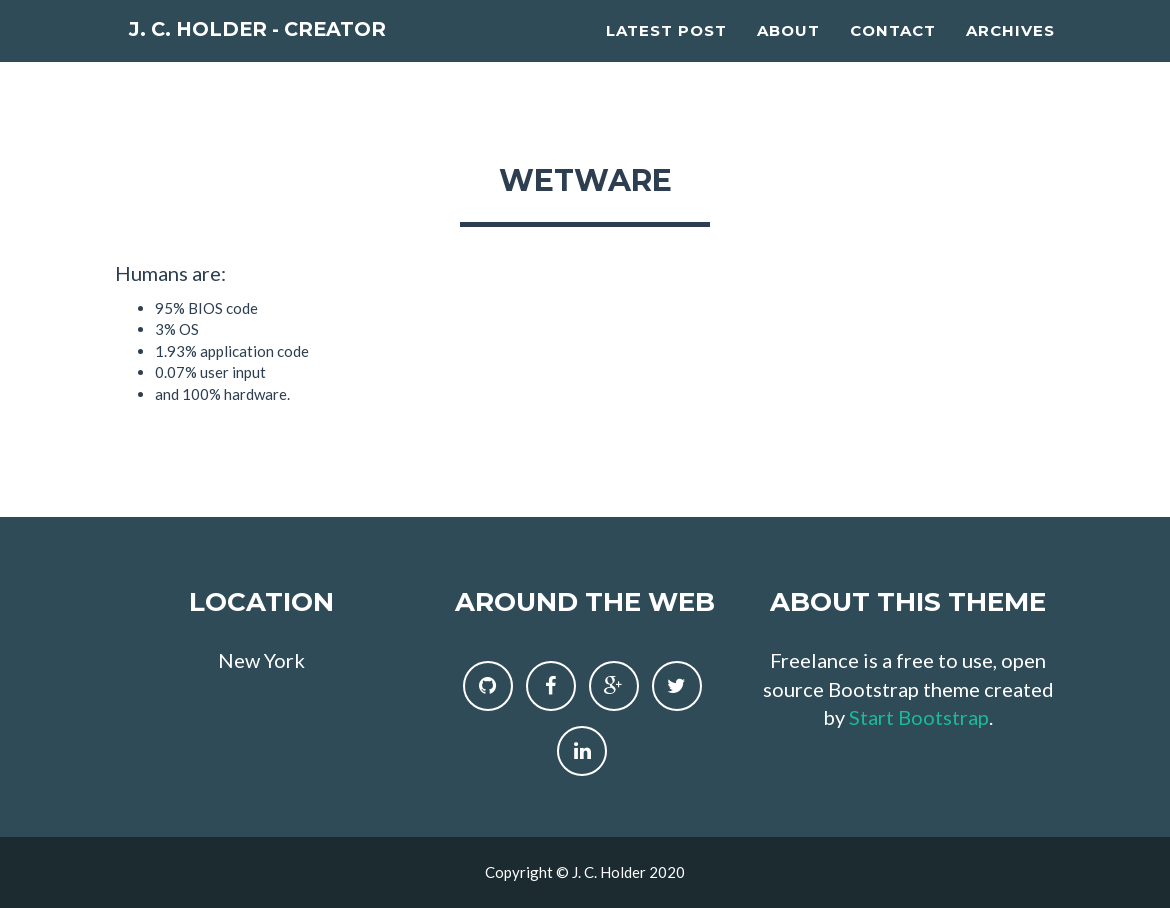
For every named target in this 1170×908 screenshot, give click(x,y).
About (788, 55)
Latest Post (666, 55)
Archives (1010, 55)
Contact (893, 55)
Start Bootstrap (919, 717)
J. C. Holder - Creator (304, 59)
